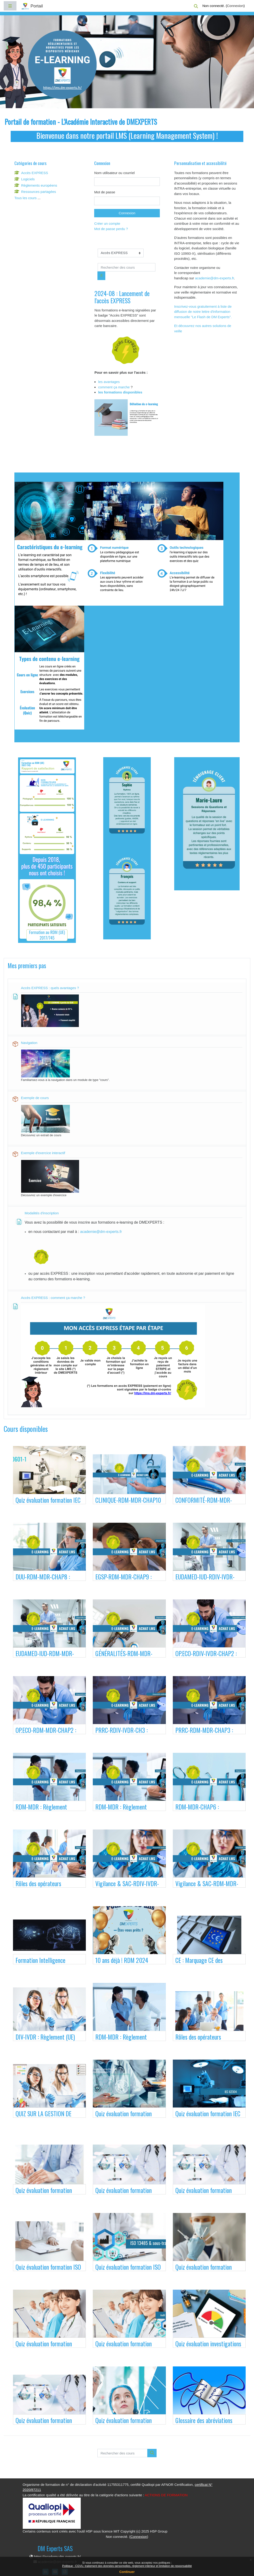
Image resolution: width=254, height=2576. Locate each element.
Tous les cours (25, 198)
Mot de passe (104, 192)
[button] (195, 6)
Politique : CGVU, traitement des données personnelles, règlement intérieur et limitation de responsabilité (127, 2566)
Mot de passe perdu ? (111, 229)
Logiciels (24, 179)
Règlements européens (35, 185)
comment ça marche (114, 387)
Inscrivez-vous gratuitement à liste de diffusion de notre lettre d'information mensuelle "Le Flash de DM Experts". (203, 311)
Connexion (235, 6)
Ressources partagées (35, 192)
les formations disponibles (120, 392)
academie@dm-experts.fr (214, 278)
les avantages (109, 382)
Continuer (127, 2572)
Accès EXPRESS (31, 173)
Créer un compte (107, 223)
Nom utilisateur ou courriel (114, 173)
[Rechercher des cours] (126, 267)
